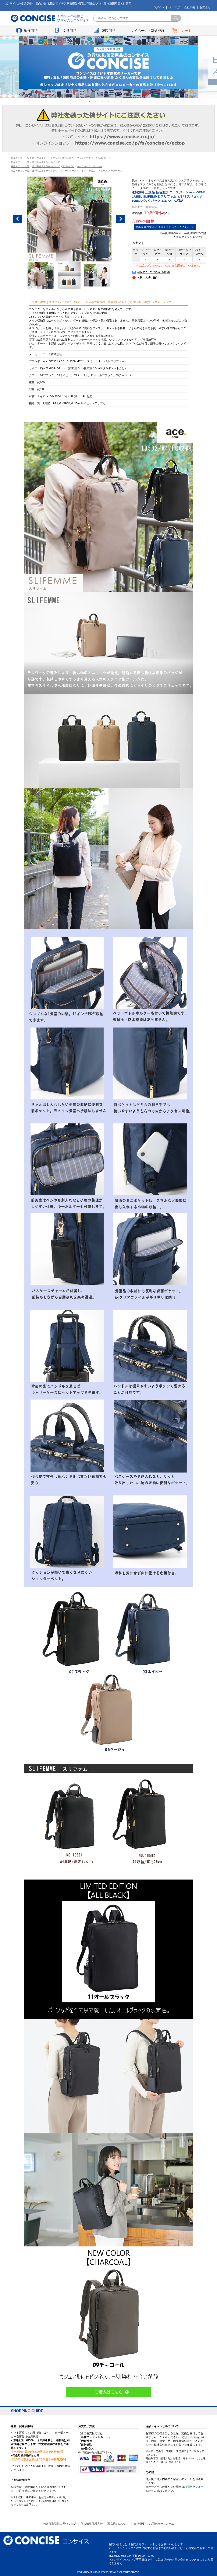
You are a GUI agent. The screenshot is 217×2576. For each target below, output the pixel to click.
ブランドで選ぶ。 (88, 170)
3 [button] (102, 102)
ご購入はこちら (109, 2392)
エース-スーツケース (111, 170)
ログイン (158, 7)
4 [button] (108, 102)
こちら (180, 2462)
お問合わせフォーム (161, 2523)
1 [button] (89, 102)
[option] (108, 67)
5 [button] (115, 102)
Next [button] (120, 219)
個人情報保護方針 (92, 2523)
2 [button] (96, 102)
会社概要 (189, 7)
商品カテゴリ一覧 (20, 158)
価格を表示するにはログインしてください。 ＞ (164, 227)
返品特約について (118, 2523)
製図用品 (108, 30)
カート (186, 30)
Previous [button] (17, 219)
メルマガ (174, 7)
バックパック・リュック (89, 166)
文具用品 (69, 30)
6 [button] (121, 102)
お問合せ (205, 7)
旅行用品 (30, 30)
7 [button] (127, 102)
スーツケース (69, 170)
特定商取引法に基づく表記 (59, 2523)
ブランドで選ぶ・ (86, 158)
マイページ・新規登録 (147, 30)
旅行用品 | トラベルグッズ (46, 158)
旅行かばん (68, 158)
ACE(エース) (104, 158)
